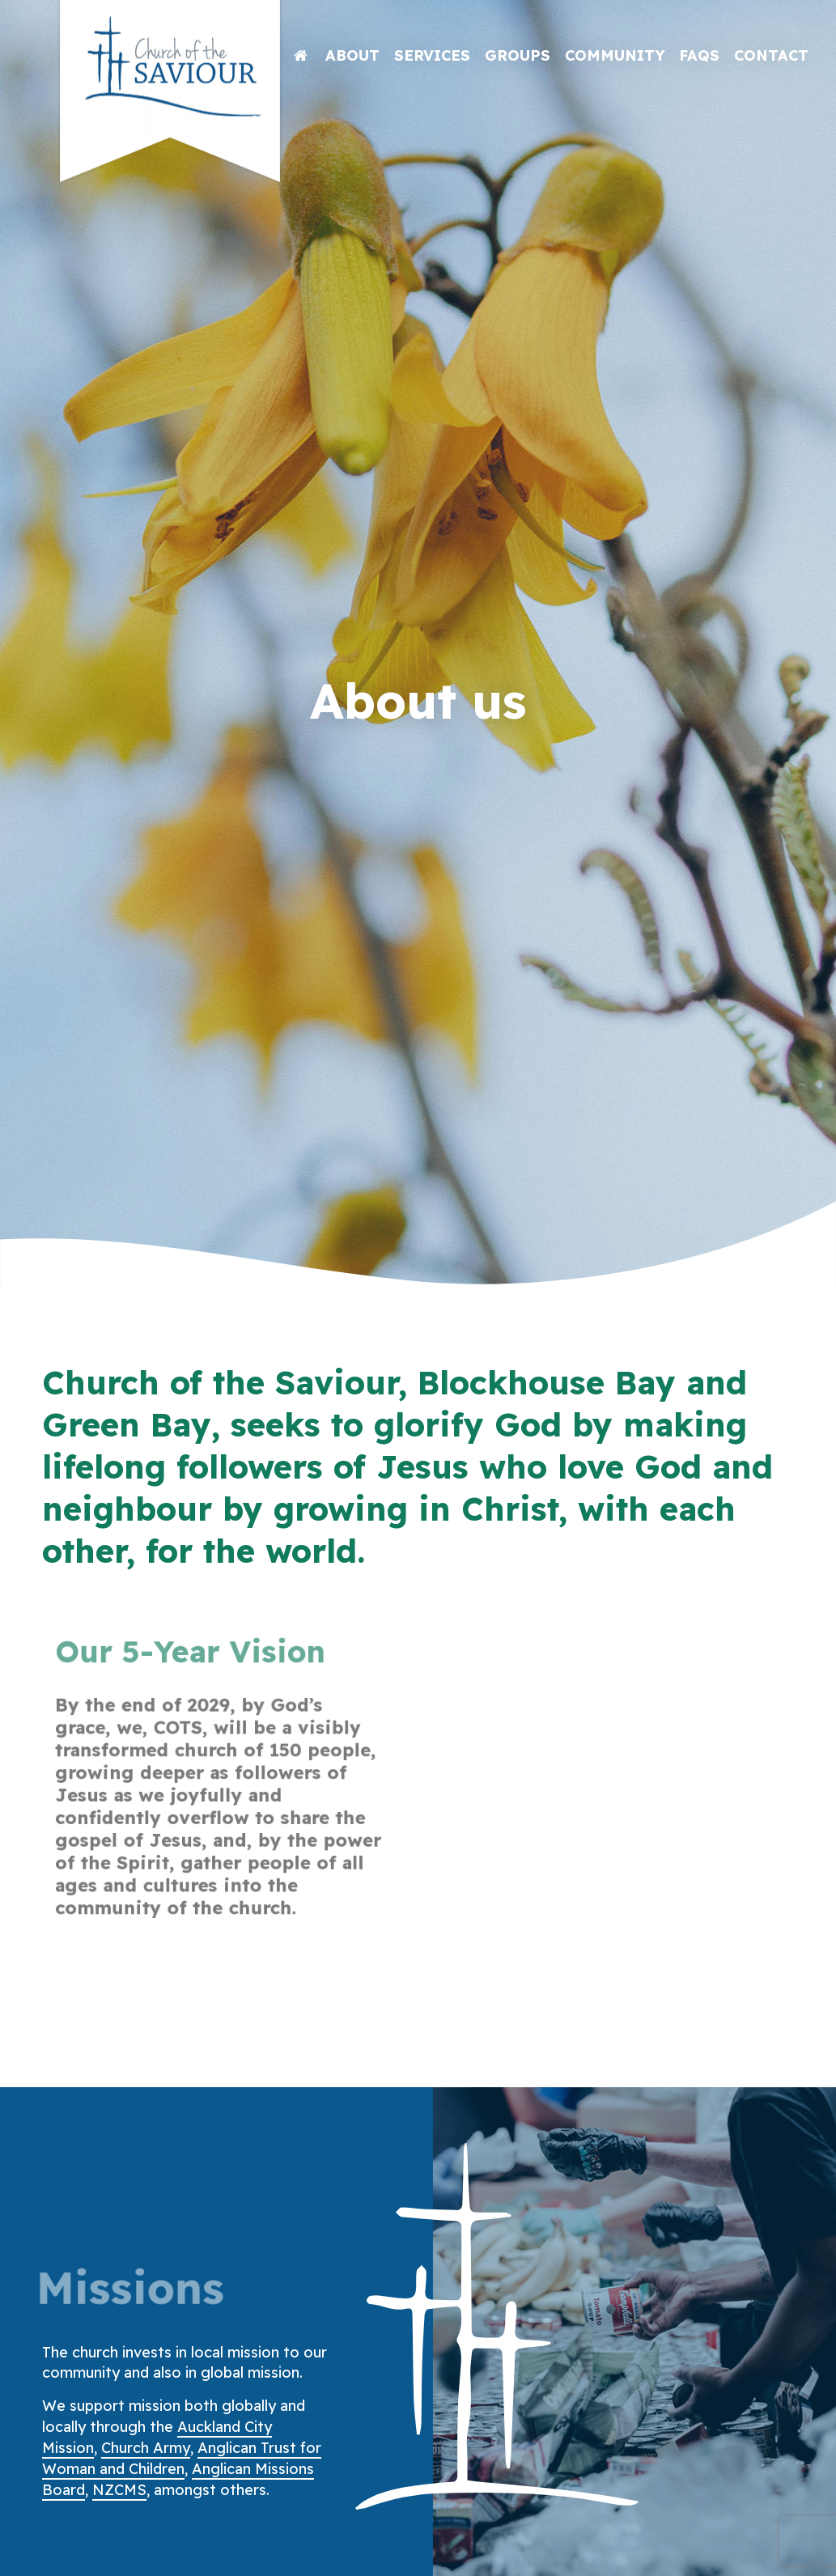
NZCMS (119, 2490)
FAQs (699, 55)
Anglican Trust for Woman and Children (181, 2458)
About (352, 55)
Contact (771, 55)
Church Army (145, 2447)
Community (614, 55)
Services (432, 55)
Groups (517, 55)
